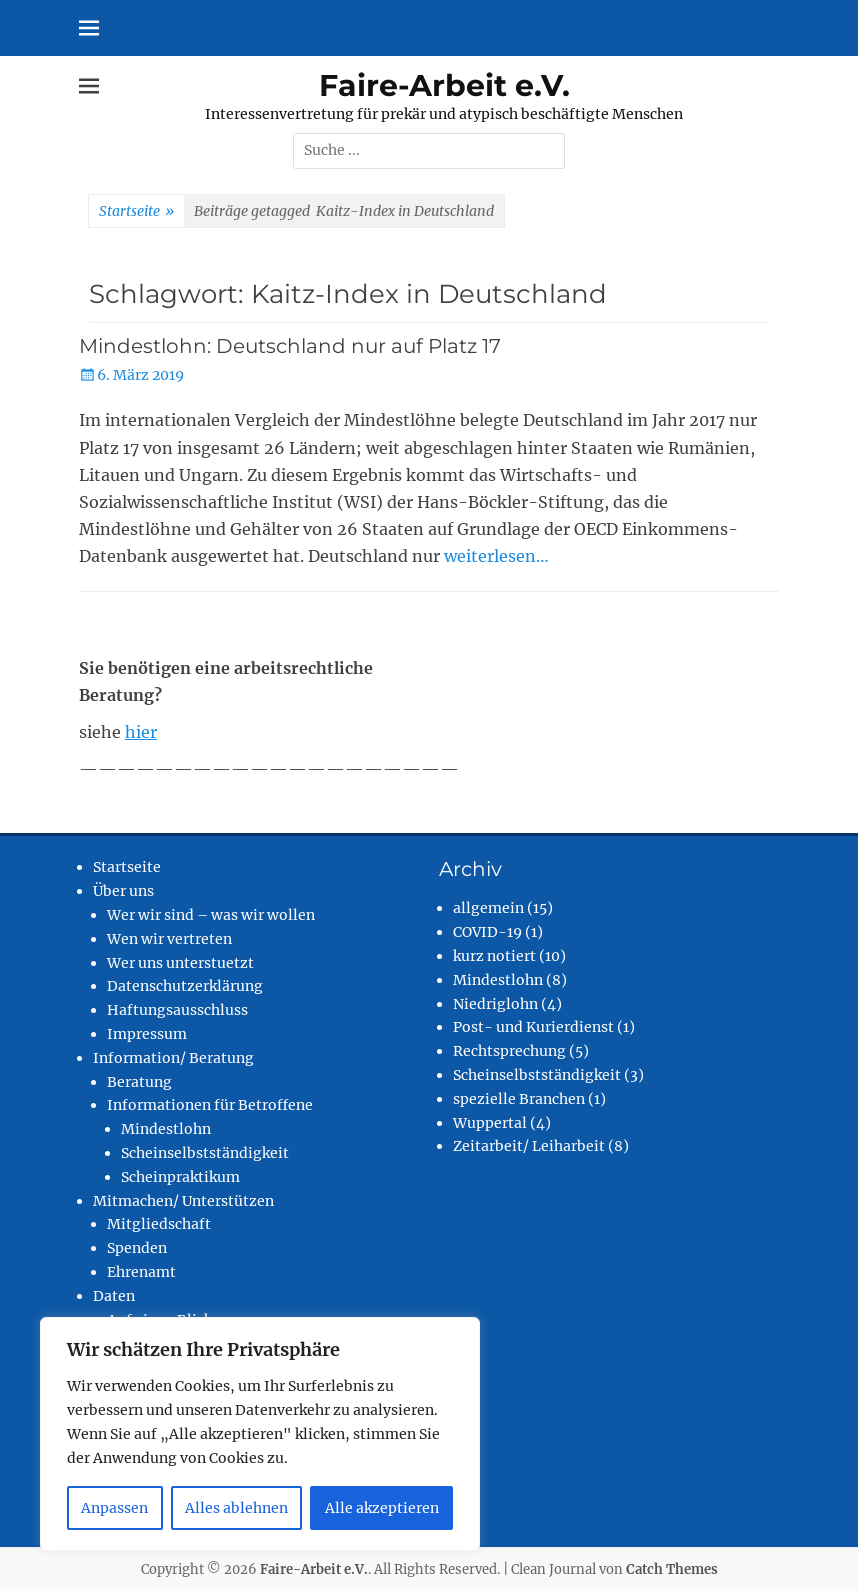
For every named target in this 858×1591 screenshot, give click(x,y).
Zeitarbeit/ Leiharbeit (529, 1146)
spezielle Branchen (519, 1099)
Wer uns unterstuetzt (180, 963)
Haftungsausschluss (177, 1010)
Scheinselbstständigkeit (205, 1153)
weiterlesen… (496, 556)
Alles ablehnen (236, 1508)
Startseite (136, 212)
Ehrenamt (141, 1272)
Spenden (137, 1248)
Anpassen (114, 1508)
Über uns (123, 891)
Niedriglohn (495, 1004)
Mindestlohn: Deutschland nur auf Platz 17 (290, 346)
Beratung (139, 1082)
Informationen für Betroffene (210, 1105)
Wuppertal (490, 1123)
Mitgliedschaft (159, 1224)
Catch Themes (672, 1569)
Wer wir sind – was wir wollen (211, 915)
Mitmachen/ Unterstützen (183, 1201)
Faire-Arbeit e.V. (444, 85)
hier (141, 732)
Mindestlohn (166, 1129)
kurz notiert (494, 956)
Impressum (147, 1034)
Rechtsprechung (509, 1051)
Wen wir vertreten (169, 939)
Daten (114, 1296)
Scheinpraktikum (180, 1177)
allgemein (488, 908)
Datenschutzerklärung (185, 986)
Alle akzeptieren (382, 1508)
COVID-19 (487, 932)
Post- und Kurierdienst (533, 1027)
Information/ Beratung (173, 1058)
